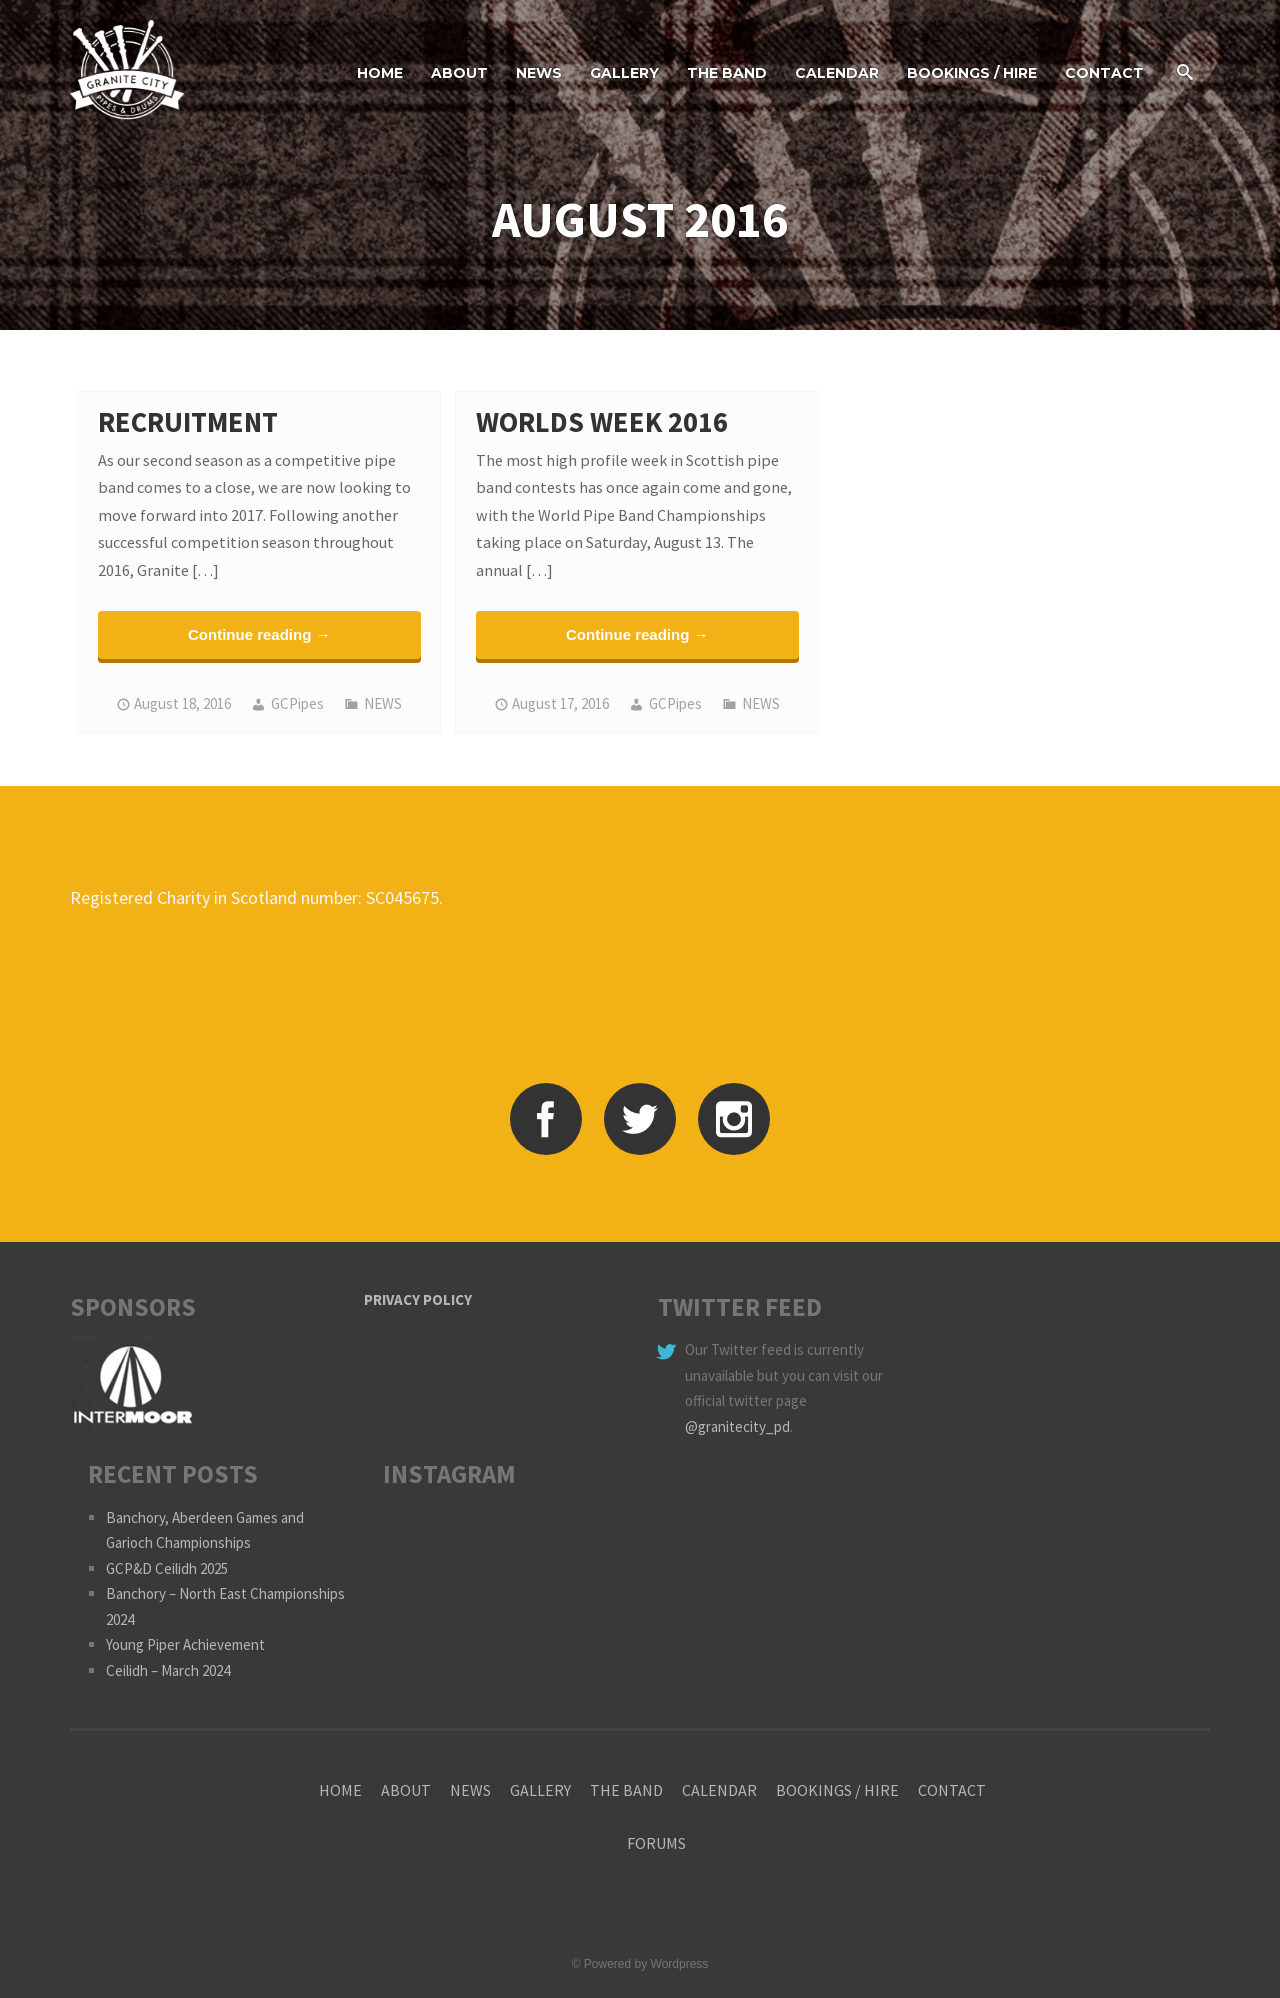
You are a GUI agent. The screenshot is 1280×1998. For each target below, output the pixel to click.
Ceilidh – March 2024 (168, 1670)
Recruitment (188, 422)
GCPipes (297, 703)
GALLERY (624, 73)
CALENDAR (837, 73)
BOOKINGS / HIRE (972, 73)
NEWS (539, 73)
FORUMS (656, 1843)
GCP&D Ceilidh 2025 (167, 1568)
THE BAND (727, 73)
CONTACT (1104, 73)
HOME (380, 73)
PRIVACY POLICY (418, 1299)
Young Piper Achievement (185, 1644)
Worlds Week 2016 (602, 422)
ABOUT (459, 73)
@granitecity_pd (737, 1426)
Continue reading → (259, 634)
